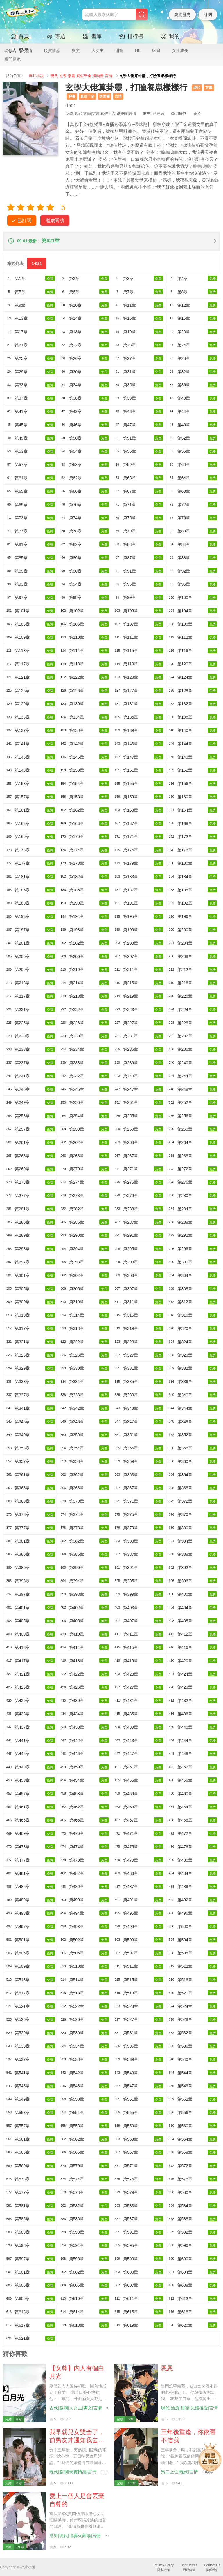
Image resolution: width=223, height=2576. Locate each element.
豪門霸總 (12, 59)
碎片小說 (36, 76)
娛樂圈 (98, 76)
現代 (54, 76)
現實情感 (52, 50)
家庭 (156, 50)
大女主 (97, 50)
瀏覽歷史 (182, 14)
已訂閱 (24, 220)
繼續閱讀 (55, 220)
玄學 (63, 76)
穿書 (71, 76)
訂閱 (208, 14)
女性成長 (180, 50)
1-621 (36, 263)
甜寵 (119, 50)
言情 (108, 76)
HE (138, 50)
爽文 (76, 50)
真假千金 (83, 76)
